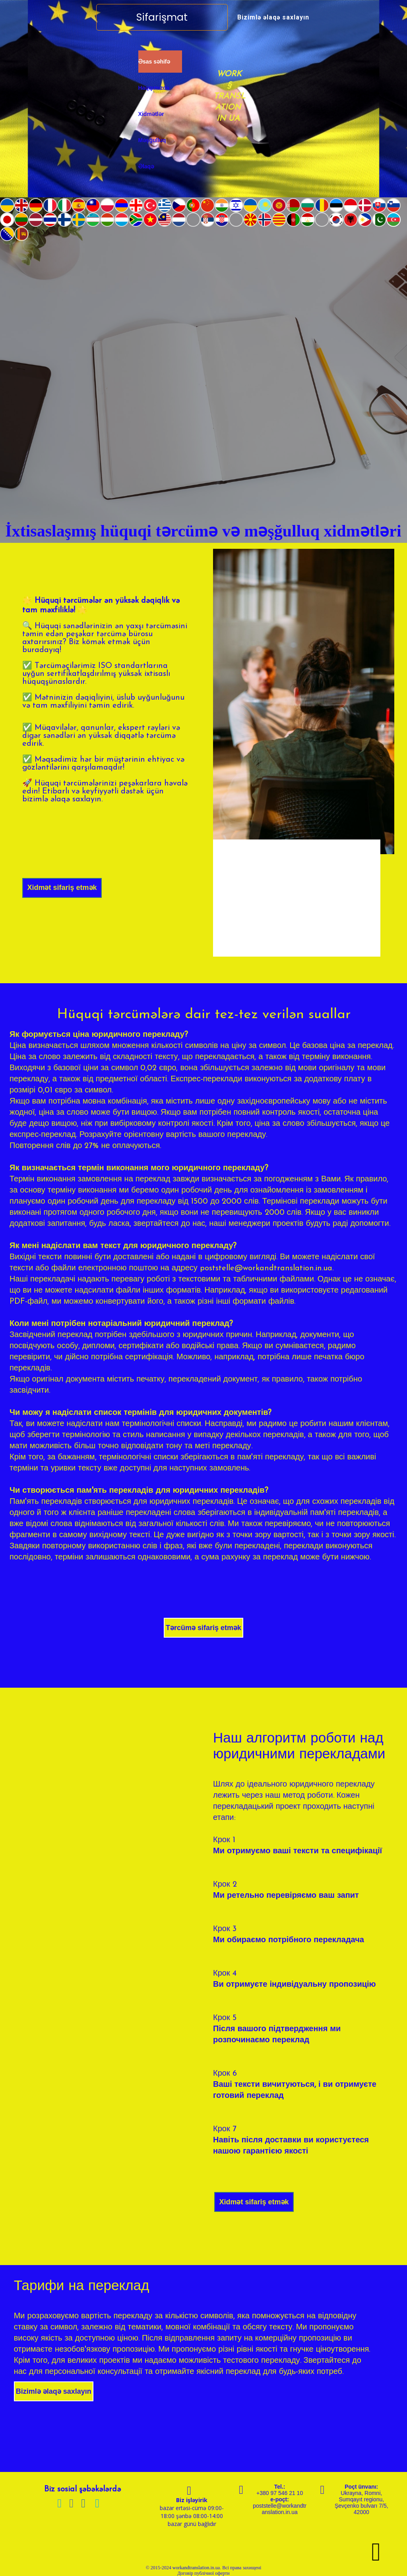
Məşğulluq (152, 140)
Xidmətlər (151, 114)
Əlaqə (146, 166)
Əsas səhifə (154, 61)
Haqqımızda (154, 88)
